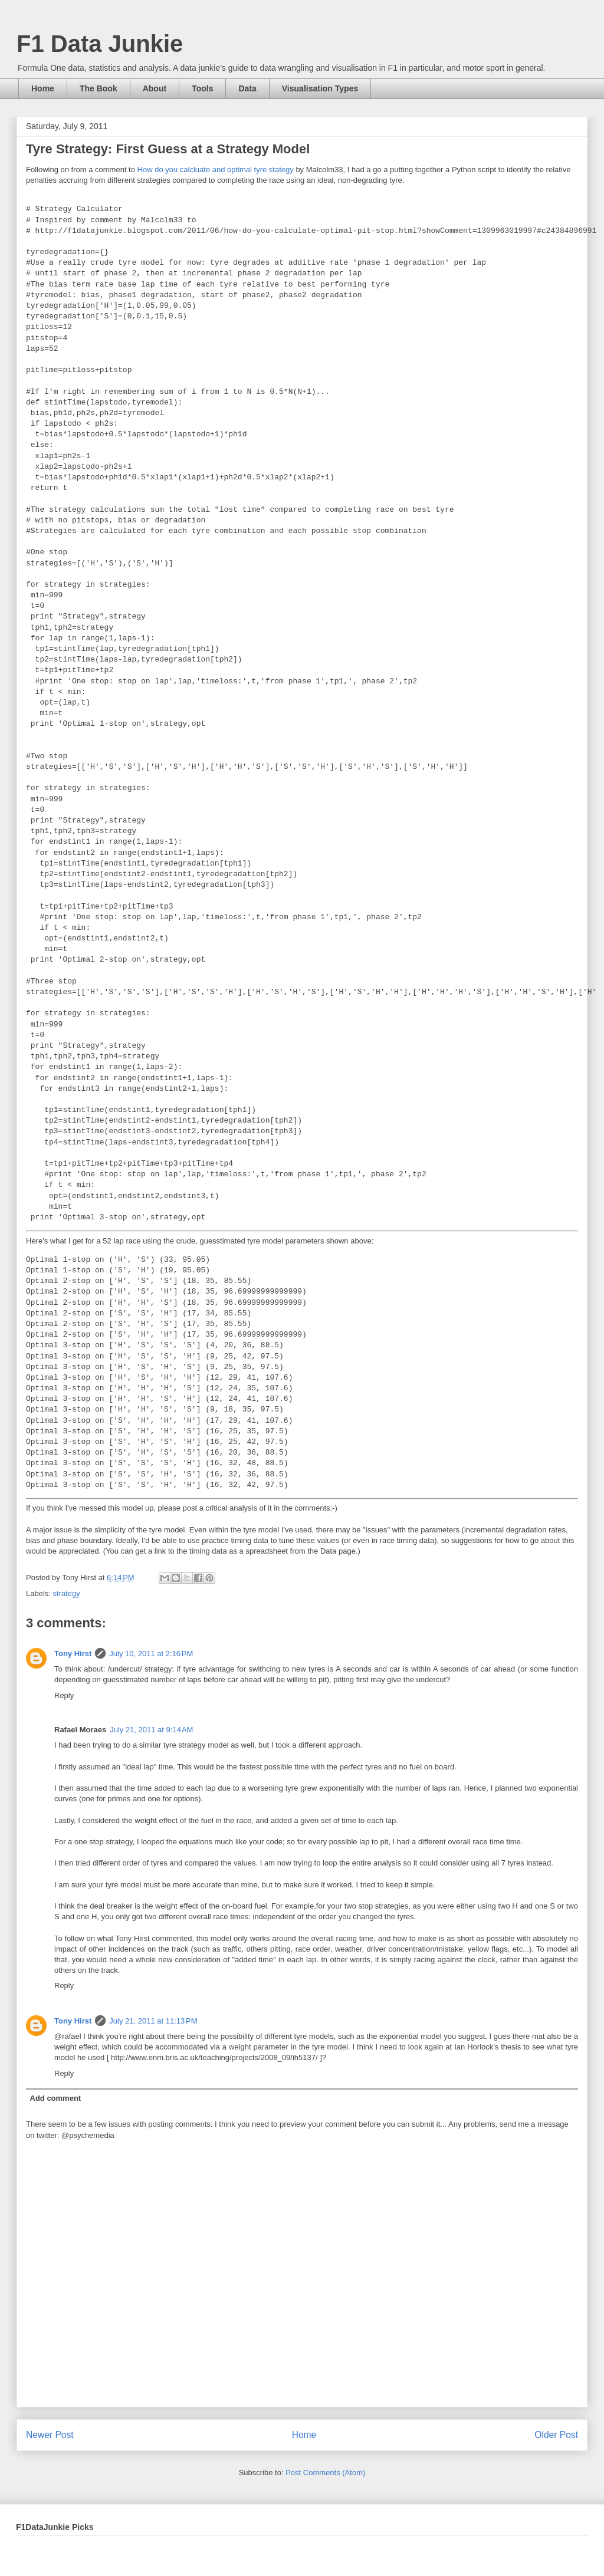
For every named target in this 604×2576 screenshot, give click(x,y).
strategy (66, 1593)
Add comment (55, 2098)
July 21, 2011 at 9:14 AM (151, 1729)
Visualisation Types (320, 88)
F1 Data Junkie (100, 44)
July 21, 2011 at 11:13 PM (153, 2020)
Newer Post (50, 2435)
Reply (64, 1695)
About (154, 88)
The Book (98, 88)
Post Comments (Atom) (325, 2472)
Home (42, 88)
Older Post (556, 2435)
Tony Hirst (72, 1653)
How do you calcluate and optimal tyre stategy (215, 169)
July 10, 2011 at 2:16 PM (151, 1653)
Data (247, 88)
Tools (202, 88)
